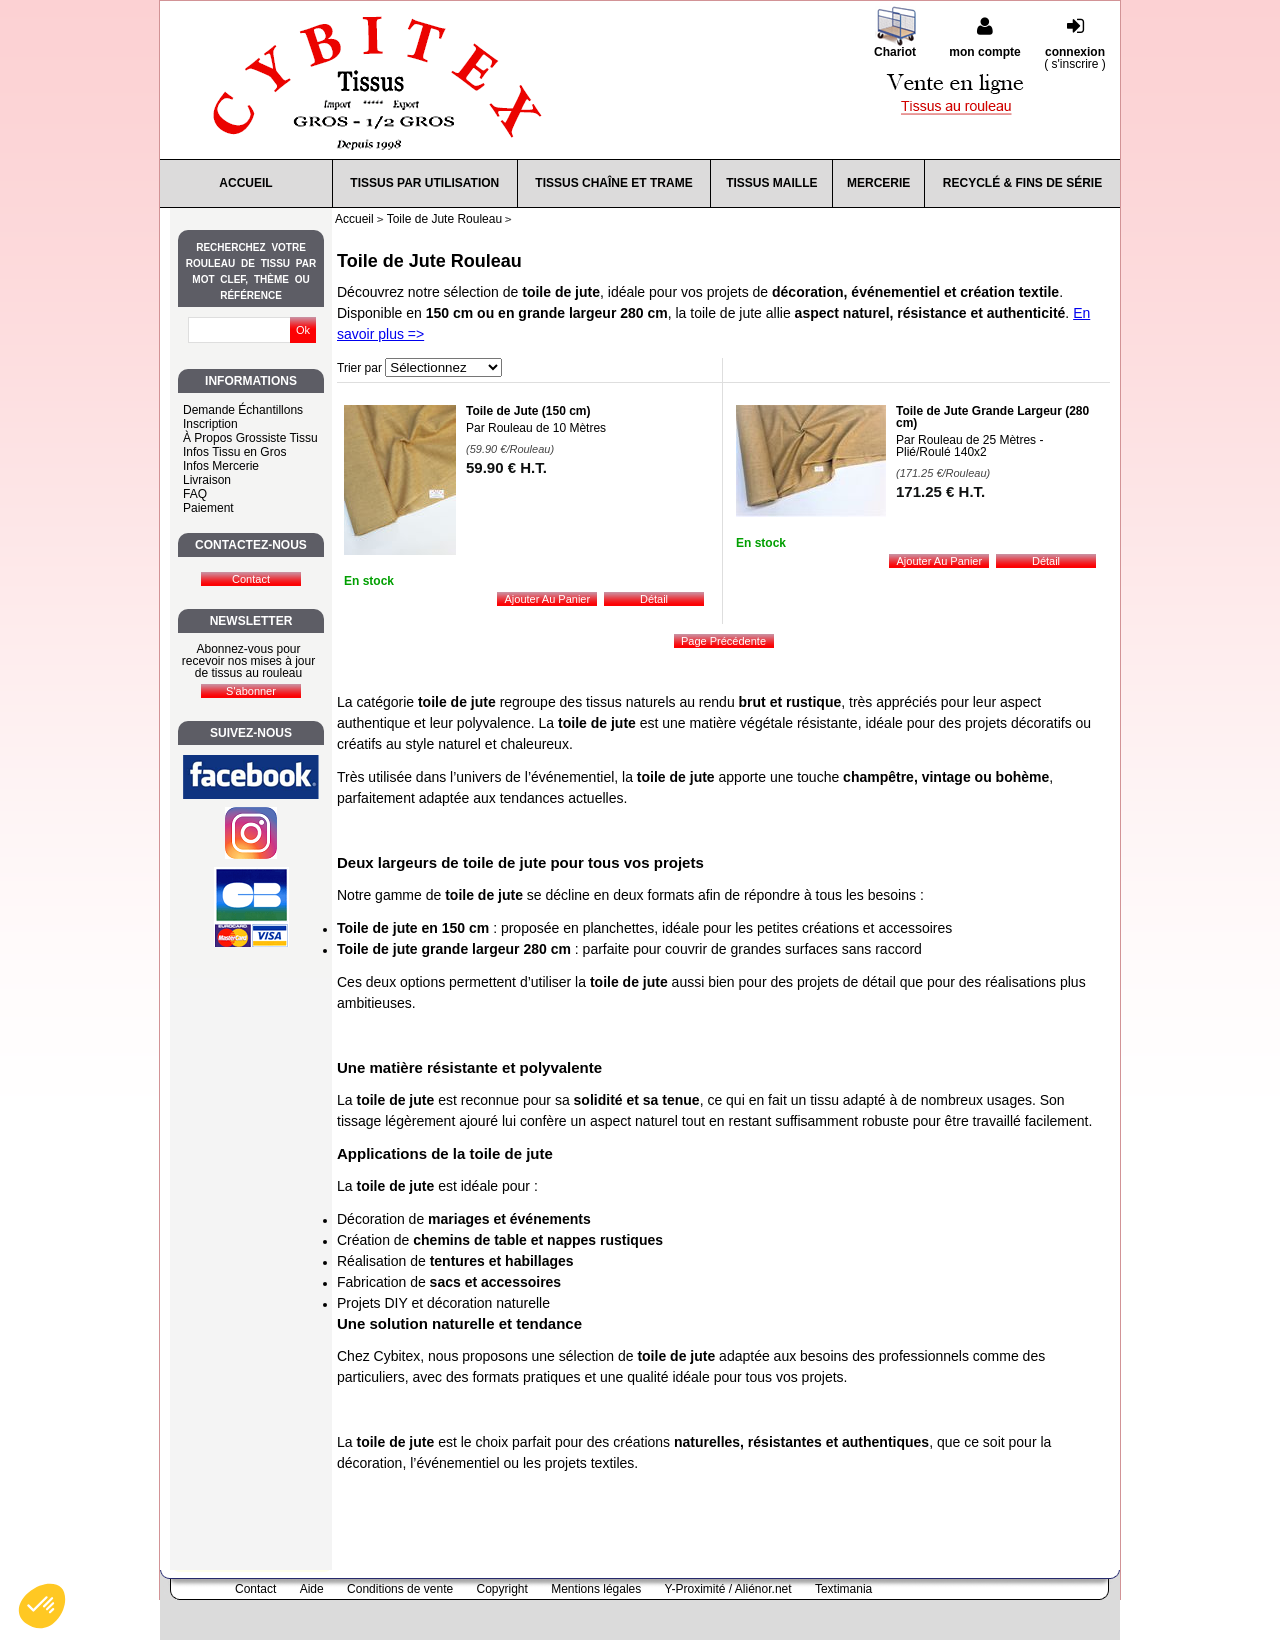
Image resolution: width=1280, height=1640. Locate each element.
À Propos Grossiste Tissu (250, 438)
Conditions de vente (400, 1589)
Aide (312, 1589)
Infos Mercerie (221, 466)
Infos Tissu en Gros (234, 452)
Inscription (210, 424)
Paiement (208, 508)
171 (940, 491)
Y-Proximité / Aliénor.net (728, 1589)
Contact (255, 1589)
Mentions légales (596, 1589)
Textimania (843, 1589)
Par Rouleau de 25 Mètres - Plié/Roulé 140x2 (969, 446)
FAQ (195, 494)
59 (506, 467)
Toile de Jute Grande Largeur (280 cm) (992, 417)
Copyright (502, 1589)
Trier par (359, 368)
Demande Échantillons (243, 410)
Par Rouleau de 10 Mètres (536, 428)
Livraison (207, 480)
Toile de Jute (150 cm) (528, 411)
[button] (42, 1606)
